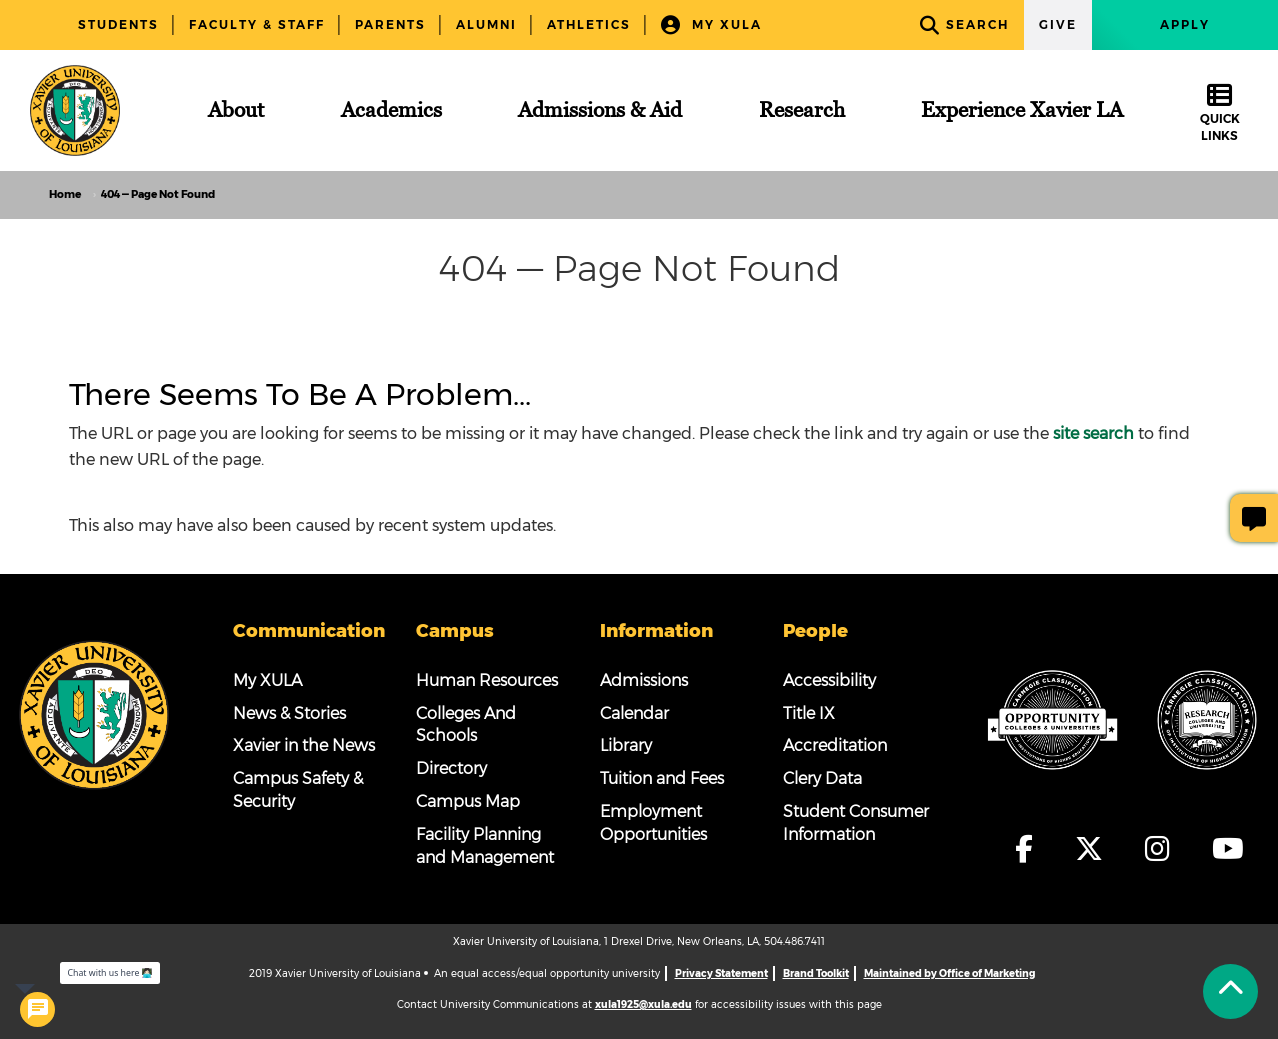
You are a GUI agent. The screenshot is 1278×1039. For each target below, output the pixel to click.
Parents (390, 24)
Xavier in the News (304, 745)
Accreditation (835, 745)
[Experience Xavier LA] (1022, 110)
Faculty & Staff (257, 24)
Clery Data (822, 778)
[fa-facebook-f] (1034, 849)
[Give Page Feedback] (1254, 518)
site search (1093, 433)
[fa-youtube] (1228, 849)
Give (1058, 24)
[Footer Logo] (94, 713)
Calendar (634, 713)
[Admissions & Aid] (600, 110)
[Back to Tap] (1230, 991)
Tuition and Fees (662, 778)
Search (964, 25)
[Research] (802, 110)
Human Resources (487, 680)
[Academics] (391, 110)
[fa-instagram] (1167, 849)
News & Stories (289, 713)
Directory (451, 768)
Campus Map (468, 801)
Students (118, 24)
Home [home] (65, 194)
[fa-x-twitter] (1099, 849)
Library (626, 745)
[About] (236, 110)
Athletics (589, 24)
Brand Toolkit (816, 973)
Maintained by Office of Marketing (949, 973)
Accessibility (829, 680)
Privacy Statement (721, 973)
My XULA (711, 25)
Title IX (809, 713)
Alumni (486, 24)
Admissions (644, 680)
